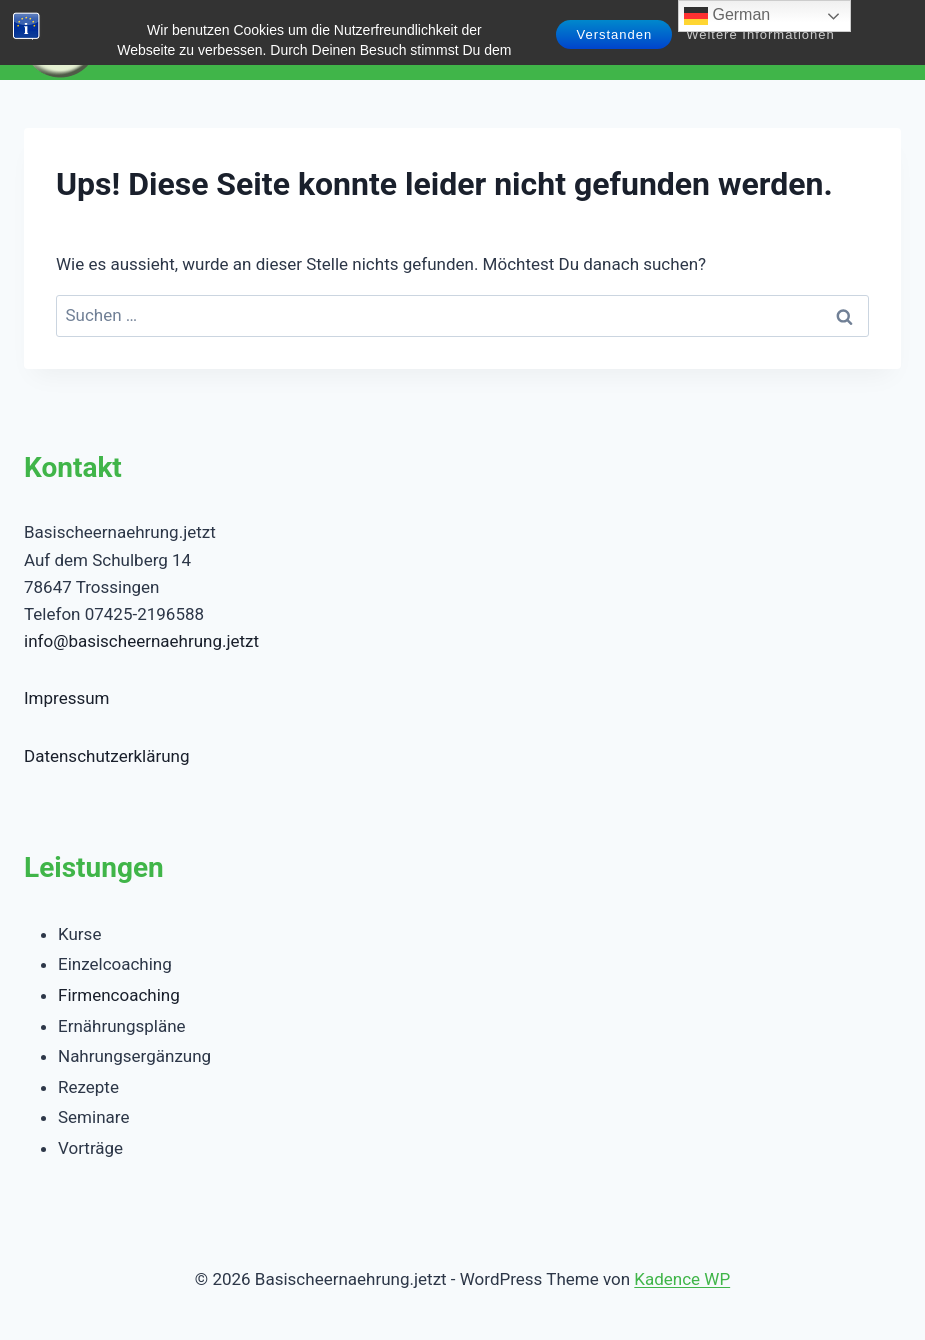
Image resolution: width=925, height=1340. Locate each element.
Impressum (67, 698)
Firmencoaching (119, 995)
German (727, 16)
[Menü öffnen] (882, 39)
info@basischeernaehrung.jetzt (141, 641)
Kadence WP (682, 1279)
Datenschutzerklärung (106, 756)
